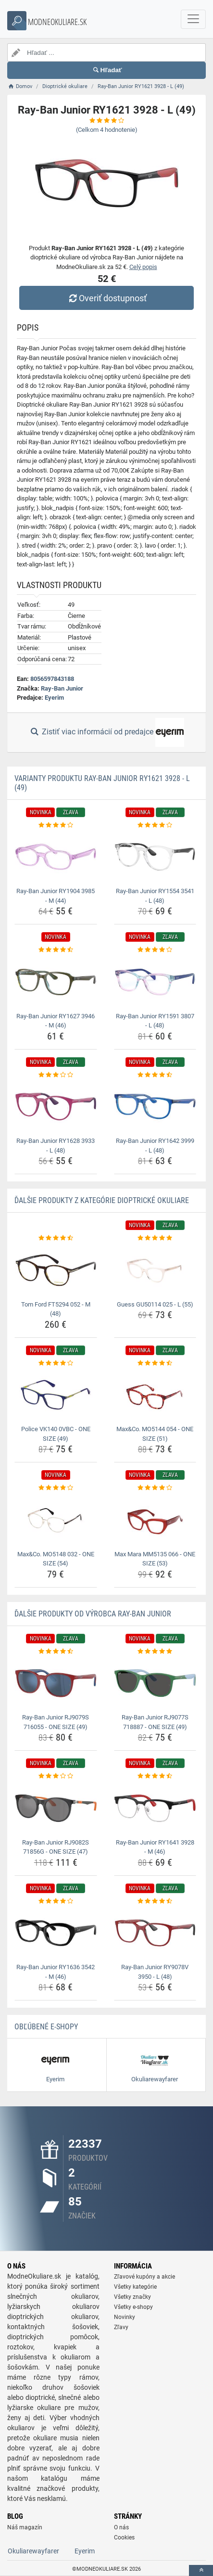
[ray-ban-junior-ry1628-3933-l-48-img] (56, 1106)
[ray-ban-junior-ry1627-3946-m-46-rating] (56, 950)
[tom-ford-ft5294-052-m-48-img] (56, 1270)
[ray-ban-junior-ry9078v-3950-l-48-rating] (155, 1901)
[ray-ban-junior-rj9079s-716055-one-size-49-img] (56, 1683)
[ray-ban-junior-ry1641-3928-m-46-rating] (155, 1776)
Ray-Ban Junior (62, 688)
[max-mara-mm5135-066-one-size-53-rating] (155, 1488)
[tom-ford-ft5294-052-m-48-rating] (56, 1238)
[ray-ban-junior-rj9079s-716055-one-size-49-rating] (56, 1651)
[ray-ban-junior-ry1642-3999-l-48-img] (155, 1106)
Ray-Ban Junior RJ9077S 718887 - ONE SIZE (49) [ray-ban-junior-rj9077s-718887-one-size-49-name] (155, 1722)
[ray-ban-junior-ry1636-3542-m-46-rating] (56, 1901)
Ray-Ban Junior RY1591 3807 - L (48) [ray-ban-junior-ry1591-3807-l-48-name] (155, 1020)
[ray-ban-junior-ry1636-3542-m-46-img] (56, 1933)
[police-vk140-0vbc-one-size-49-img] (56, 1395)
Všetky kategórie (135, 2286)
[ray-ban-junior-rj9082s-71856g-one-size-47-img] (56, 1808)
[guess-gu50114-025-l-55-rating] (155, 1238)
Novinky (124, 2317)
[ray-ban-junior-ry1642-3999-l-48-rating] (155, 1075)
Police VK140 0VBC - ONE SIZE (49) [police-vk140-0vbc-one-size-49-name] (55, 1433)
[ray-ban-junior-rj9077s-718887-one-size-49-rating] (155, 1651)
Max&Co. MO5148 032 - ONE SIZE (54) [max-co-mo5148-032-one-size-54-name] (55, 1559)
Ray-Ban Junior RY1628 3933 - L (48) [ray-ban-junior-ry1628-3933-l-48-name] (55, 1145)
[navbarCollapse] (193, 19)
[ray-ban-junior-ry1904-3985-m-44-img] (56, 857)
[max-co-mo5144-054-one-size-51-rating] (155, 1363)
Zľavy (121, 2327)
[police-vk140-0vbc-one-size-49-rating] (56, 1363)
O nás (121, 2527)
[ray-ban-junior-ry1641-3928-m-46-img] (155, 1808)
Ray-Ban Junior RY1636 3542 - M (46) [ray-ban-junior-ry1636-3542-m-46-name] (55, 1971)
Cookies (124, 2537)
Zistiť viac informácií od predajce (106, 732)
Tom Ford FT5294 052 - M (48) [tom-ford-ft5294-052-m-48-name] (55, 1309)
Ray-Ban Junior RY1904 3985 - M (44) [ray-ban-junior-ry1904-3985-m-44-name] (55, 895)
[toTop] (201, 2570)
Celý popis (143, 266)
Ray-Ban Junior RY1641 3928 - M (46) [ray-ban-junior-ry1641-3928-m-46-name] (155, 1847)
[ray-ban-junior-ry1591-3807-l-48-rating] (155, 950)
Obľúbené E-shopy (46, 2026)
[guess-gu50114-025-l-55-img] (155, 1270)
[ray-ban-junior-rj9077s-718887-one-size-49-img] (155, 1683)
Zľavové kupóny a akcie (144, 2276)
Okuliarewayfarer (33, 2551)
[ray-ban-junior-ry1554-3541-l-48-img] (155, 857)
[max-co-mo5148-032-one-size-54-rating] (56, 1488)
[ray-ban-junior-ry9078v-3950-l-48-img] (155, 1933)
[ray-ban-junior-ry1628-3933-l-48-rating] (56, 1075)
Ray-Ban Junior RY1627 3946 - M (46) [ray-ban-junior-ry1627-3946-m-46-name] (55, 1020)
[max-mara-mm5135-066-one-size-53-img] (155, 1520)
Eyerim (54, 697)
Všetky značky (132, 2297)
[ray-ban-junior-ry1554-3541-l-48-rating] (155, 825)
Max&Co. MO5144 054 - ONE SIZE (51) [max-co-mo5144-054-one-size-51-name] (154, 1433)
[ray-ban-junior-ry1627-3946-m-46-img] (56, 982)
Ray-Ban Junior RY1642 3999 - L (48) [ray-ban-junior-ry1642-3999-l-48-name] (155, 1145)
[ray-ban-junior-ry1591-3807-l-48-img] (155, 982)
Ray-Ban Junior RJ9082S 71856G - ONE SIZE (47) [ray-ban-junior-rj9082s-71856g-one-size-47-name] (55, 1847)
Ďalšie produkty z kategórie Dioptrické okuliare (101, 1200)
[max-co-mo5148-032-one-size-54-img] (56, 1520)
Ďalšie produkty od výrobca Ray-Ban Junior (92, 1613)
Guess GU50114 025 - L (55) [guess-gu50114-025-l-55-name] (155, 1304)
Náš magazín (24, 2527)
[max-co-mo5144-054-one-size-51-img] (155, 1395)
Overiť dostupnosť (106, 298)
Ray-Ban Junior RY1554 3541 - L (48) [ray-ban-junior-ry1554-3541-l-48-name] (155, 895)
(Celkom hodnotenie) (107, 129)
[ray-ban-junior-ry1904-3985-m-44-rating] (56, 825)
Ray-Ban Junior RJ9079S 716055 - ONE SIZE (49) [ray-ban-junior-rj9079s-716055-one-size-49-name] (55, 1722)
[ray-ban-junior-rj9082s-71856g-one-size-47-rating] (56, 1776)
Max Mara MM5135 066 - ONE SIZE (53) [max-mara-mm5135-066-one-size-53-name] (154, 1559)
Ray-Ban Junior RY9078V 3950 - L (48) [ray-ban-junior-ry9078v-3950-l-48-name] (154, 1971)
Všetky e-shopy (133, 2307)
